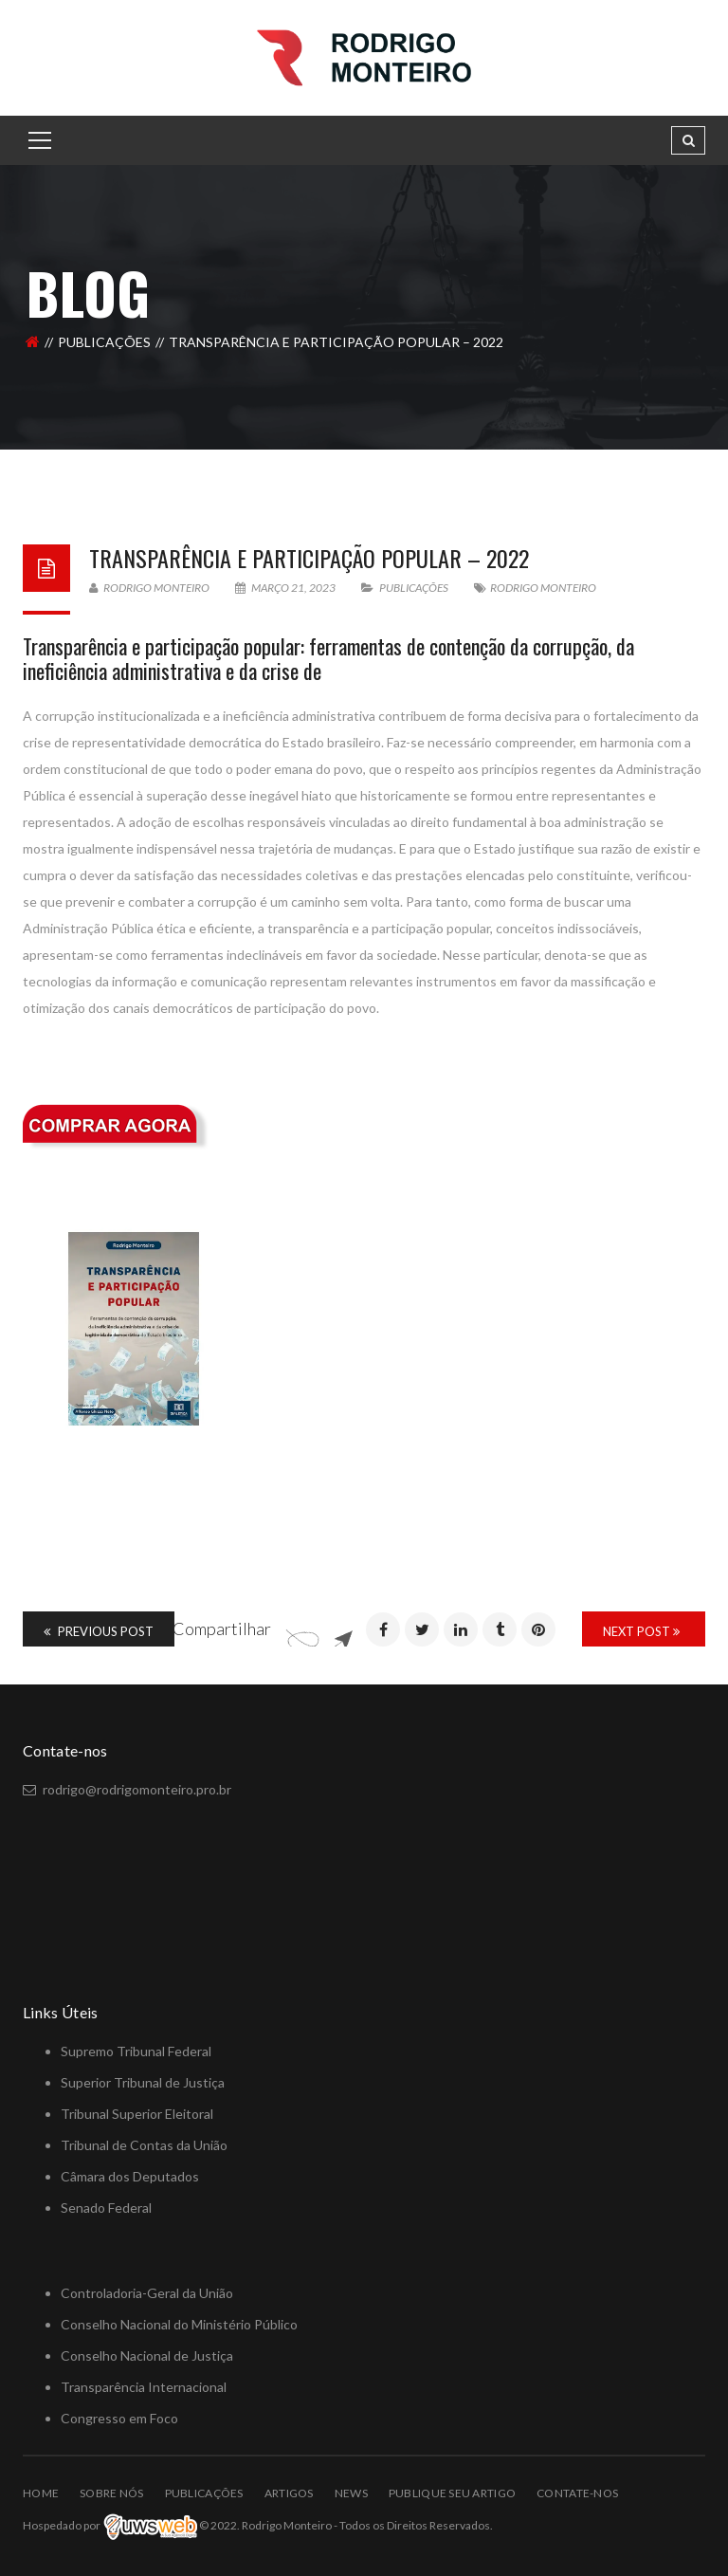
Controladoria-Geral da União (147, 2293)
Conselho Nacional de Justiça (147, 2355)
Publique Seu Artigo (452, 2493)
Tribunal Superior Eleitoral (137, 2114)
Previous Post (99, 1631)
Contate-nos (577, 2493)
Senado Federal (106, 2207)
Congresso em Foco (119, 2418)
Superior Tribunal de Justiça (143, 2082)
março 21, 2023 (286, 587)
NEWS (351, 2493)
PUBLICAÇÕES (104, 342)
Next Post (641, 1631)
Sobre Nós (112, 2493)
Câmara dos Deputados (130, 2176)
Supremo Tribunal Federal (136, 2051)
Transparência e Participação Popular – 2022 (309, 558)
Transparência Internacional (144, 2387)
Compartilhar (222, 1628)
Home (41, 2493)
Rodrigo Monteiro (149, 587)
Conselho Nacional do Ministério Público (179, 2324)
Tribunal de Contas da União (144, 2145)
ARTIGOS (289, 2493)
